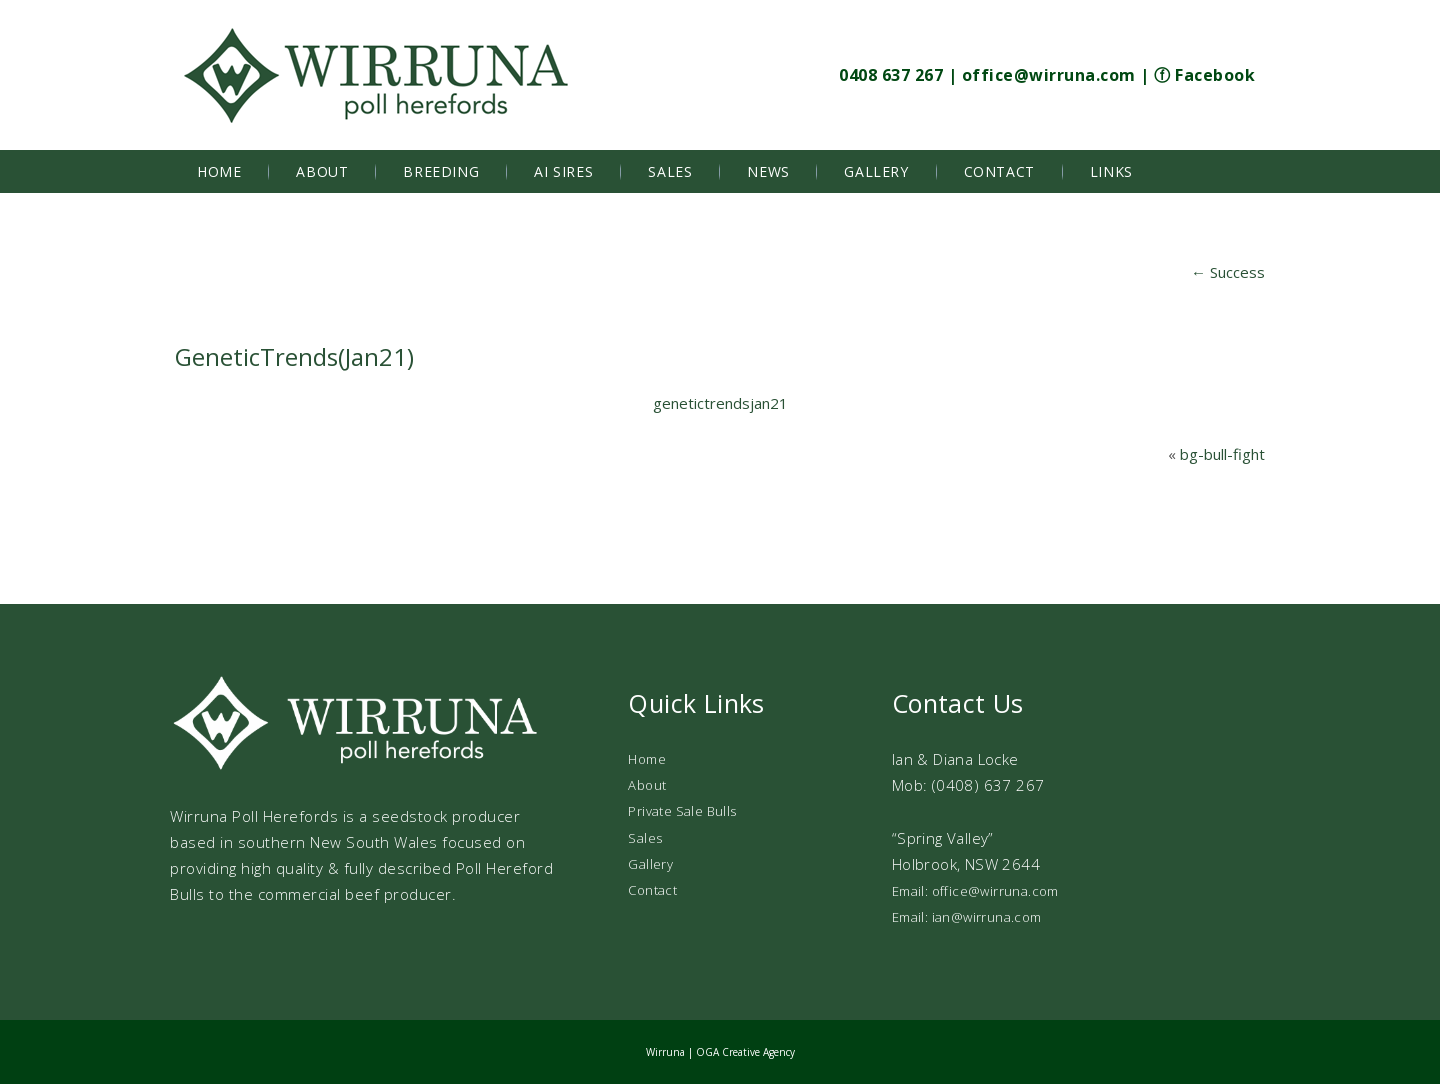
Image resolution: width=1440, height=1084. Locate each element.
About (322, 171)
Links (1111, 171)
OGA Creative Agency (745, 1052)
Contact (999, 171)
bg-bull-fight (1222, 454)
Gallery (876, 171)
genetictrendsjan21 (720, 403)
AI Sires (563, 171)
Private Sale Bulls (682, 811)
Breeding (441, 171)
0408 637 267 (891, 75)
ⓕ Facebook (1204, 75)
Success (1228, 272)
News (768, 171)
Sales (670, 171)
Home (219, 171)
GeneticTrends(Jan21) (294, 356)
